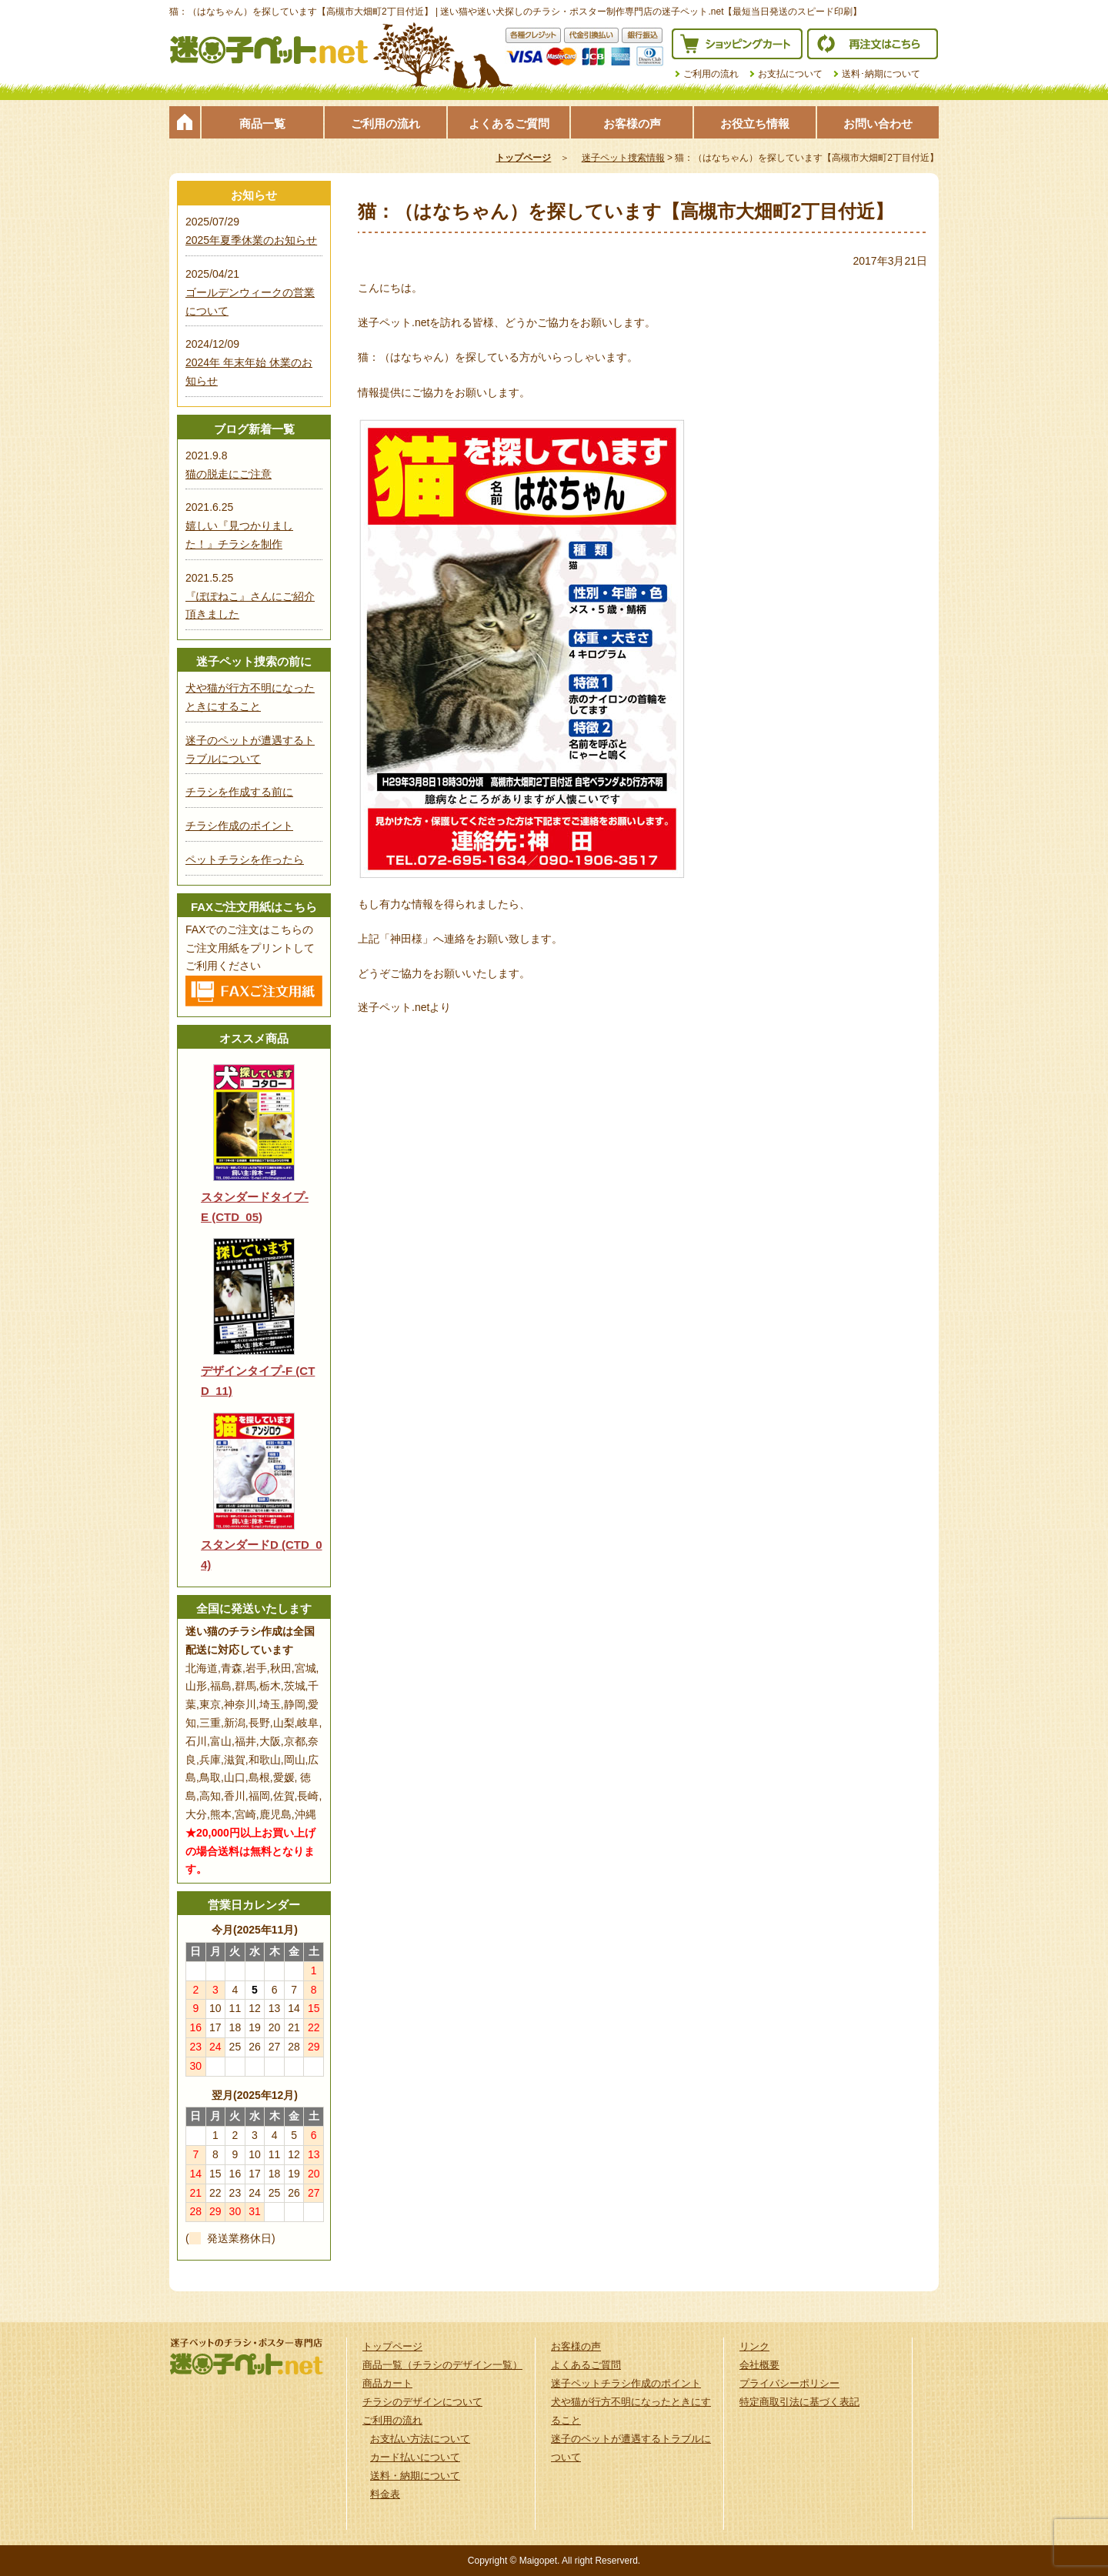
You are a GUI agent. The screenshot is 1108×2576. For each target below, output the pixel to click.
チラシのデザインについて (422, 2401)
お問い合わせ (878, 123)
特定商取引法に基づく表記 (799, 2401)
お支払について (790, 73)
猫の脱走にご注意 (228, 474)
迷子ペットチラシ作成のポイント (626, 2383)
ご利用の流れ (711, 73)
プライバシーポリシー (789, 2383)
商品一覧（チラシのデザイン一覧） (442, 2365)
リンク (754, 2346)
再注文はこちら (872, 43)
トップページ (184, 122)
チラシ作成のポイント (239, 825)
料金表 (385, 2494)
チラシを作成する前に (239, 792)
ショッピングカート (737, 43)
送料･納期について (881, 73)
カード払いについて (415, 2457)
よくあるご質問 (509, 123)
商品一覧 (262, 123)
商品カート (387, 2383)
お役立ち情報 (754, 123)
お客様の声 (632, 123)
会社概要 (759, 2365)
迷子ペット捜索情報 (623, 157)
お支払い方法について (420, 2438)
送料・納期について (415, 2475)
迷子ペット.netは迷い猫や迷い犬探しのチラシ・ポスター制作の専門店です (269, 50)
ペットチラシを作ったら (244, 859)
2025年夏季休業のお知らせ (251, 240)
